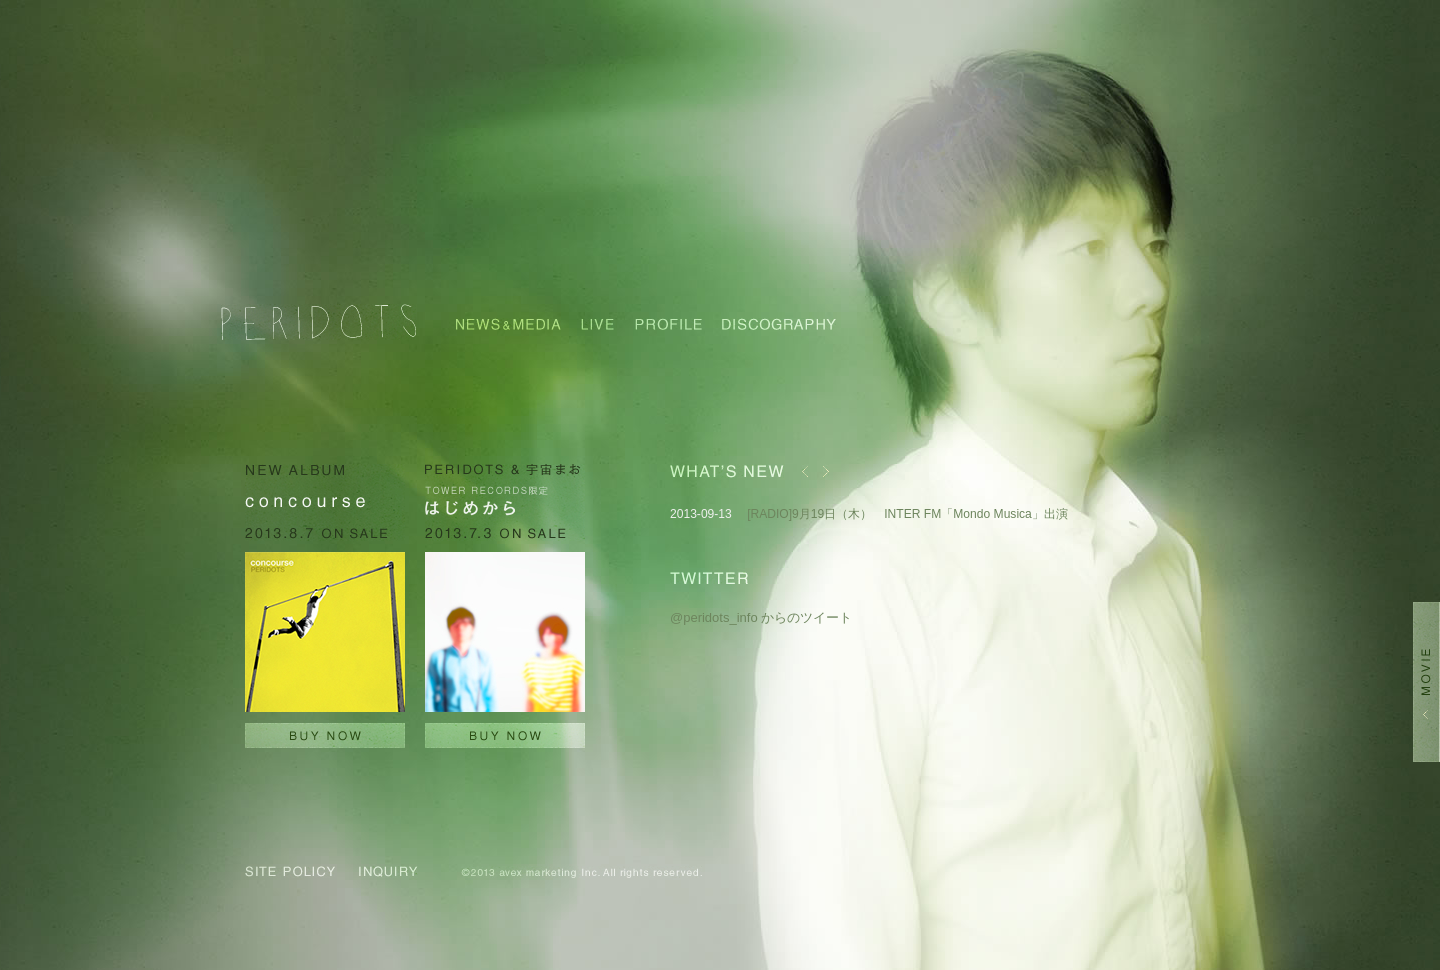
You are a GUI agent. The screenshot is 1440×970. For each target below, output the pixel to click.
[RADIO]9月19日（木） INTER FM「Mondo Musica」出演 (907, 514)
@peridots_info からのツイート (761, 617)
